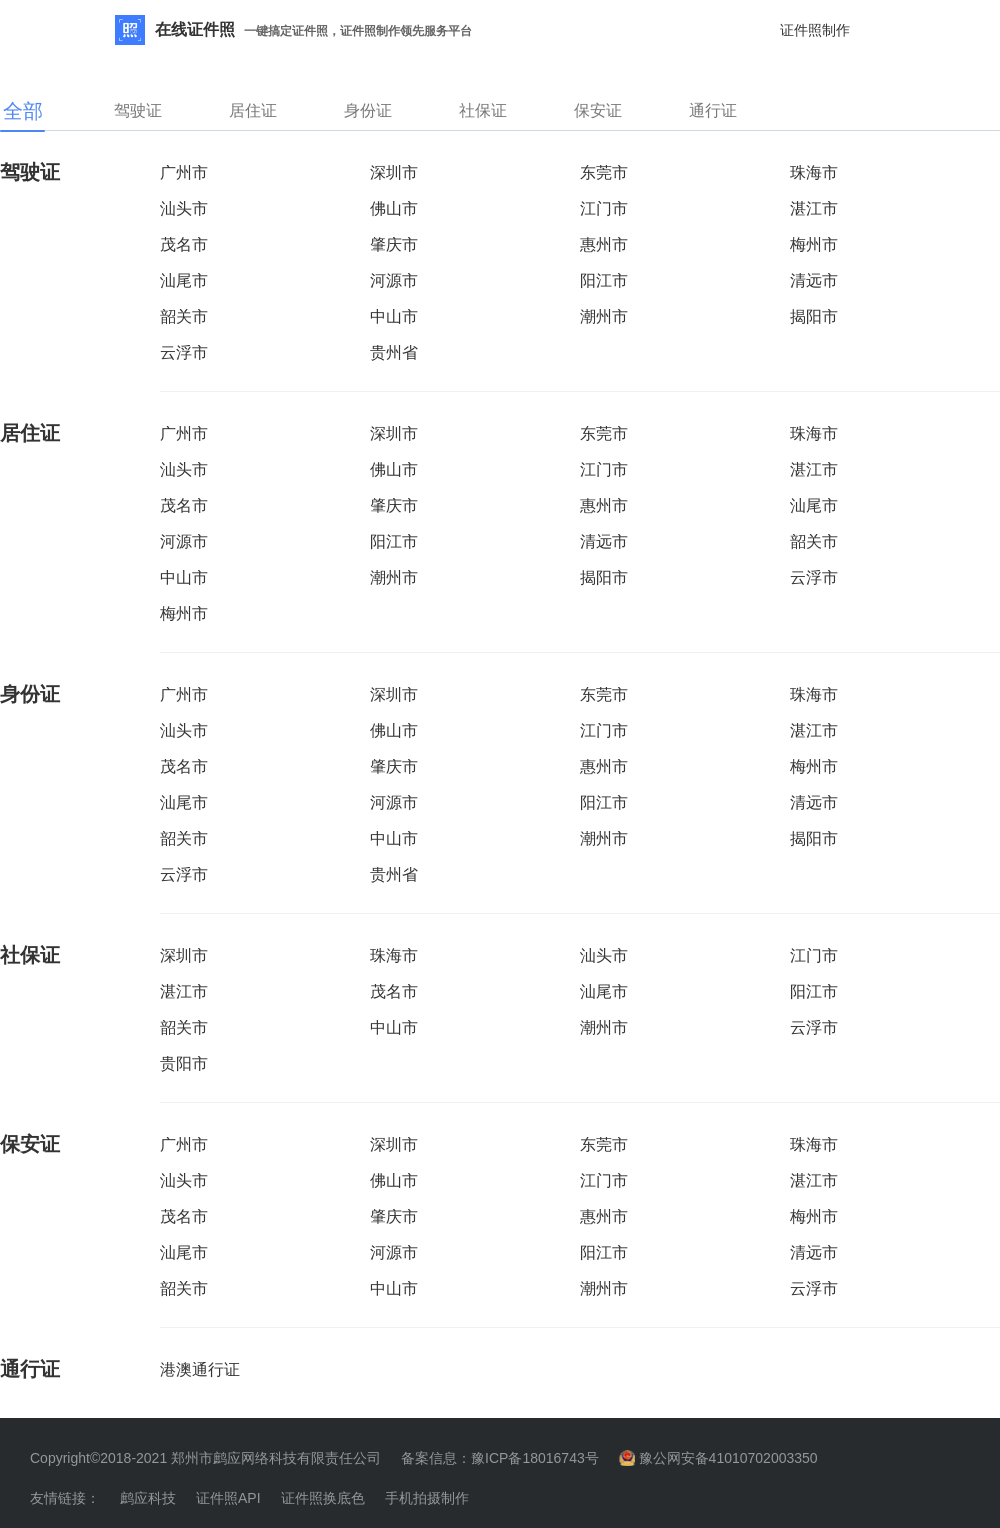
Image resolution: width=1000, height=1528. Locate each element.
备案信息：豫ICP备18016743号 (500, 1458)
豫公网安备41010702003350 (728, 1458)
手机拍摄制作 (427, 1498)
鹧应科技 (148, 1498)
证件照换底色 (323, 1498)
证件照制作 (815, 30)
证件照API (228, 1498)
